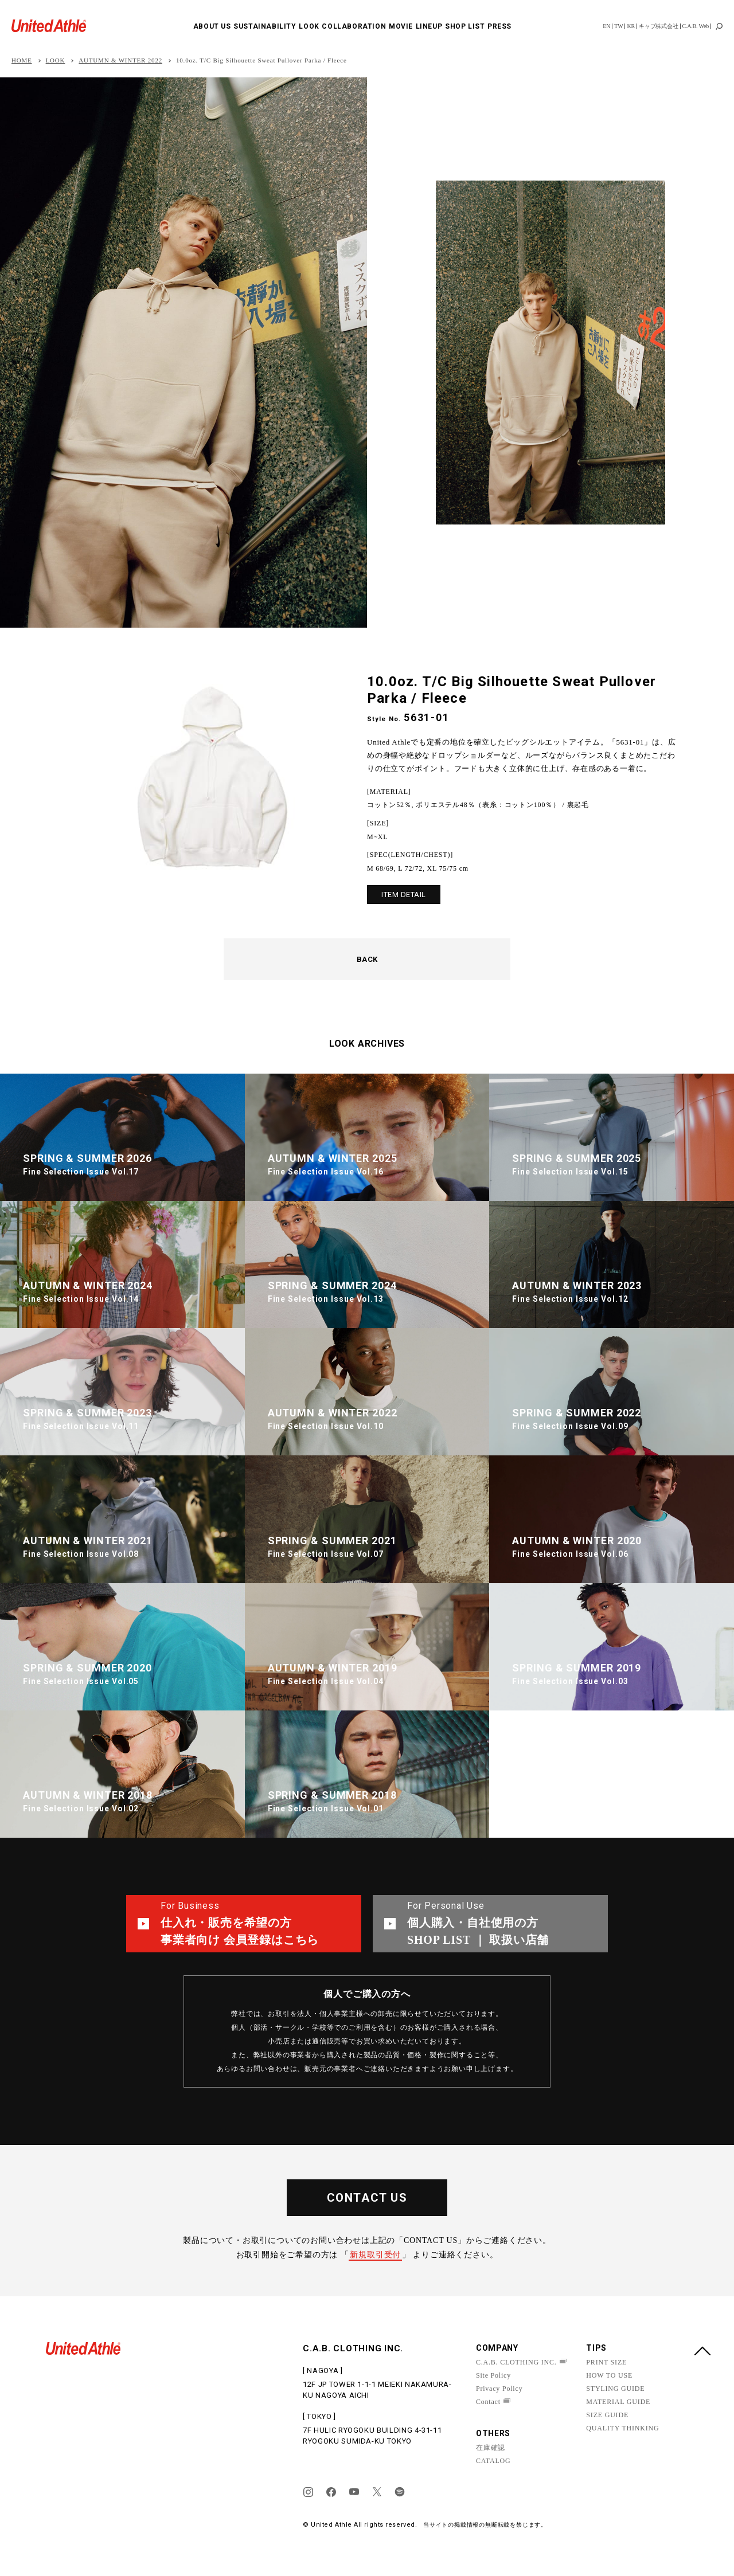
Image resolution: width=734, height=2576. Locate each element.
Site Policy (493, 2375)
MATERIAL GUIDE (618, 2402)
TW (618, 26)
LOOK (309, 26)
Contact (488, 2402)
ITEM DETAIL (403, 894)
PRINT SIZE (606, 2362)
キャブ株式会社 (658, 26)
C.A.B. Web (695, 26)
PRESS (499, 26)
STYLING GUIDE (615, 2389)
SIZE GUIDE (607, 2415)
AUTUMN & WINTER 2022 (120, 60)
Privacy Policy (499, 2389)
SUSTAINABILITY (264, 26)
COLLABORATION (354, 26)
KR (631, 26)
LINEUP (429, 26)
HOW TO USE (609, 2375)
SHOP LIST (465, 26)
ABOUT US (212, 26)
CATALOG (493, 2461)
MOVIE (401, 26)
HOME (21, 60)
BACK (367, 959)
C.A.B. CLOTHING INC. (516, 2362)
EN (606, 26)
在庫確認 (490, 2448)
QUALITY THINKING (622, 2428)
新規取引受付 (375, 2254)
